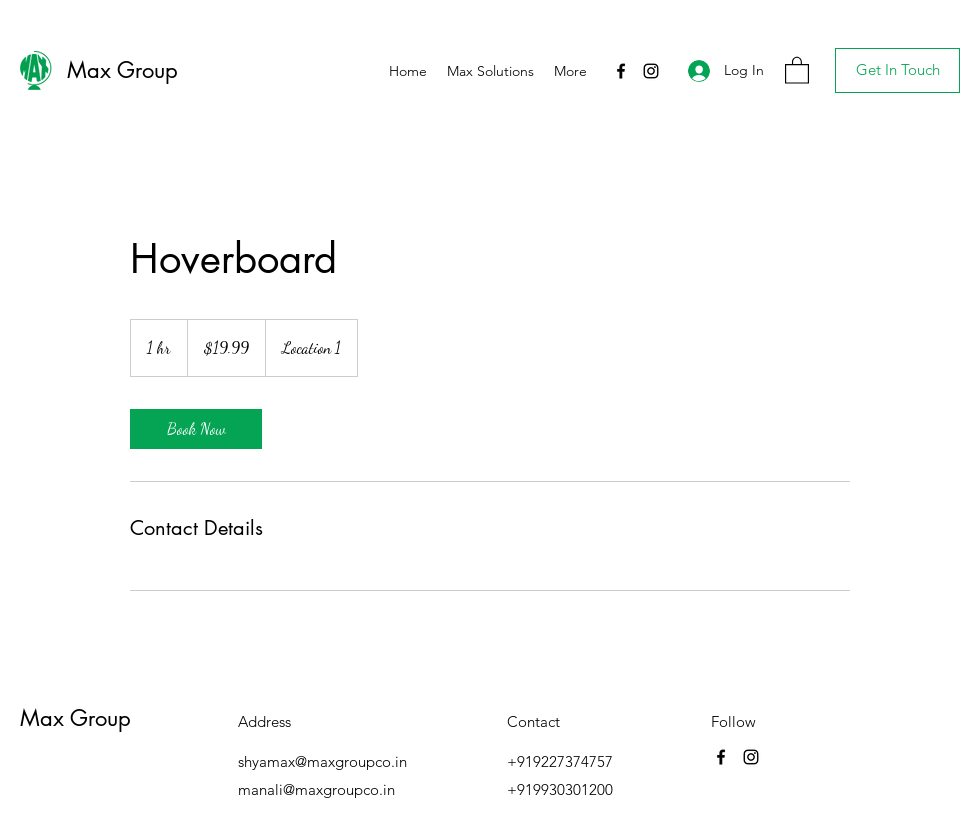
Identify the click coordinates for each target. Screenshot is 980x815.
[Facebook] (621, 71)
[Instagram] (651, 71)
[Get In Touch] (897, 70)
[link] (196, 429)
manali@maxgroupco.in (316, 789)
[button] (797, 69)
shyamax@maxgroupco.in (322, 761)
